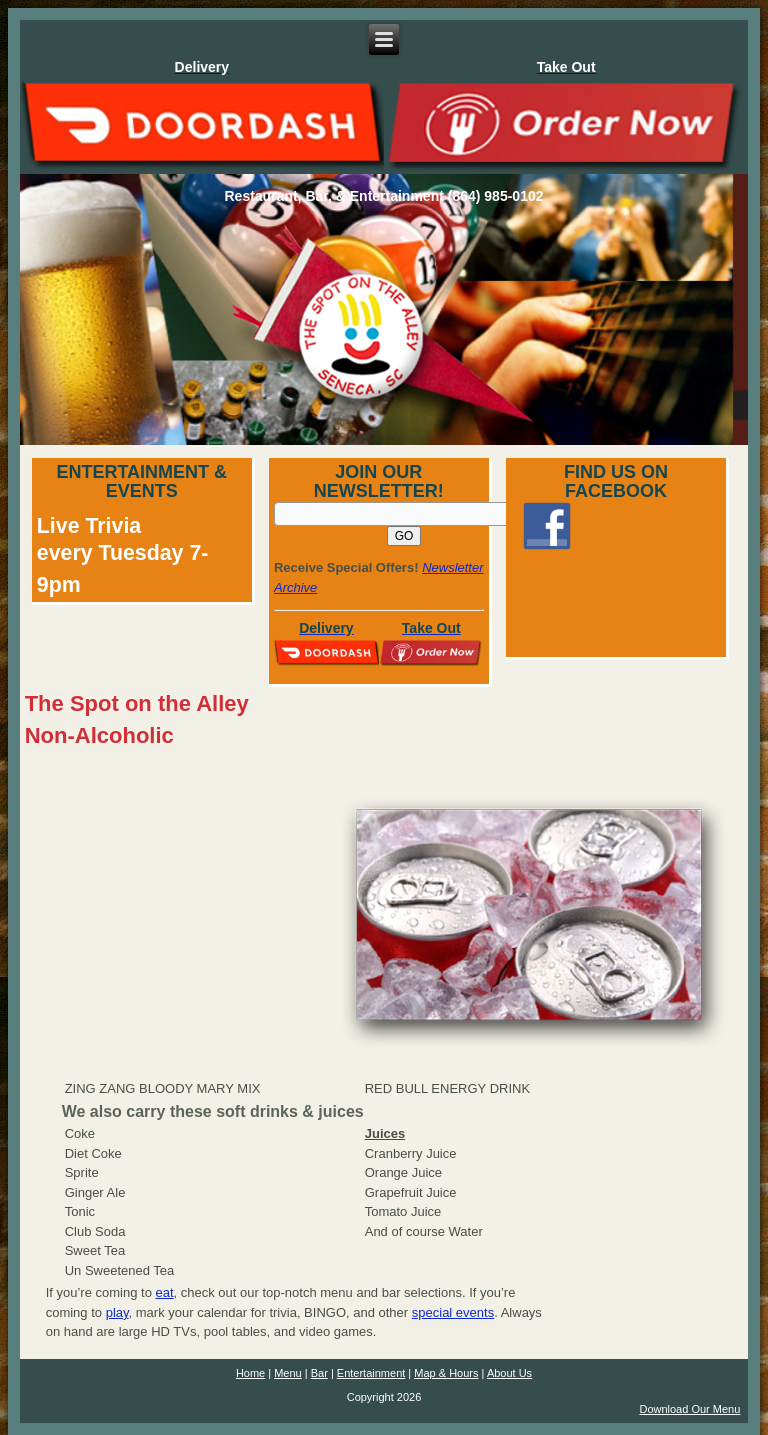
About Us (509, 1373)
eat (165, 1292)
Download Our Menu (689, 1409)
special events (453, 1312)
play (117, 1312)
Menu (288, 1373)
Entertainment (371, 1373)
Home (250, 1373)
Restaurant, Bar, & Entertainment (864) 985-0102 (383, 196)
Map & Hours (446, 1373)
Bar (319, 1373)
